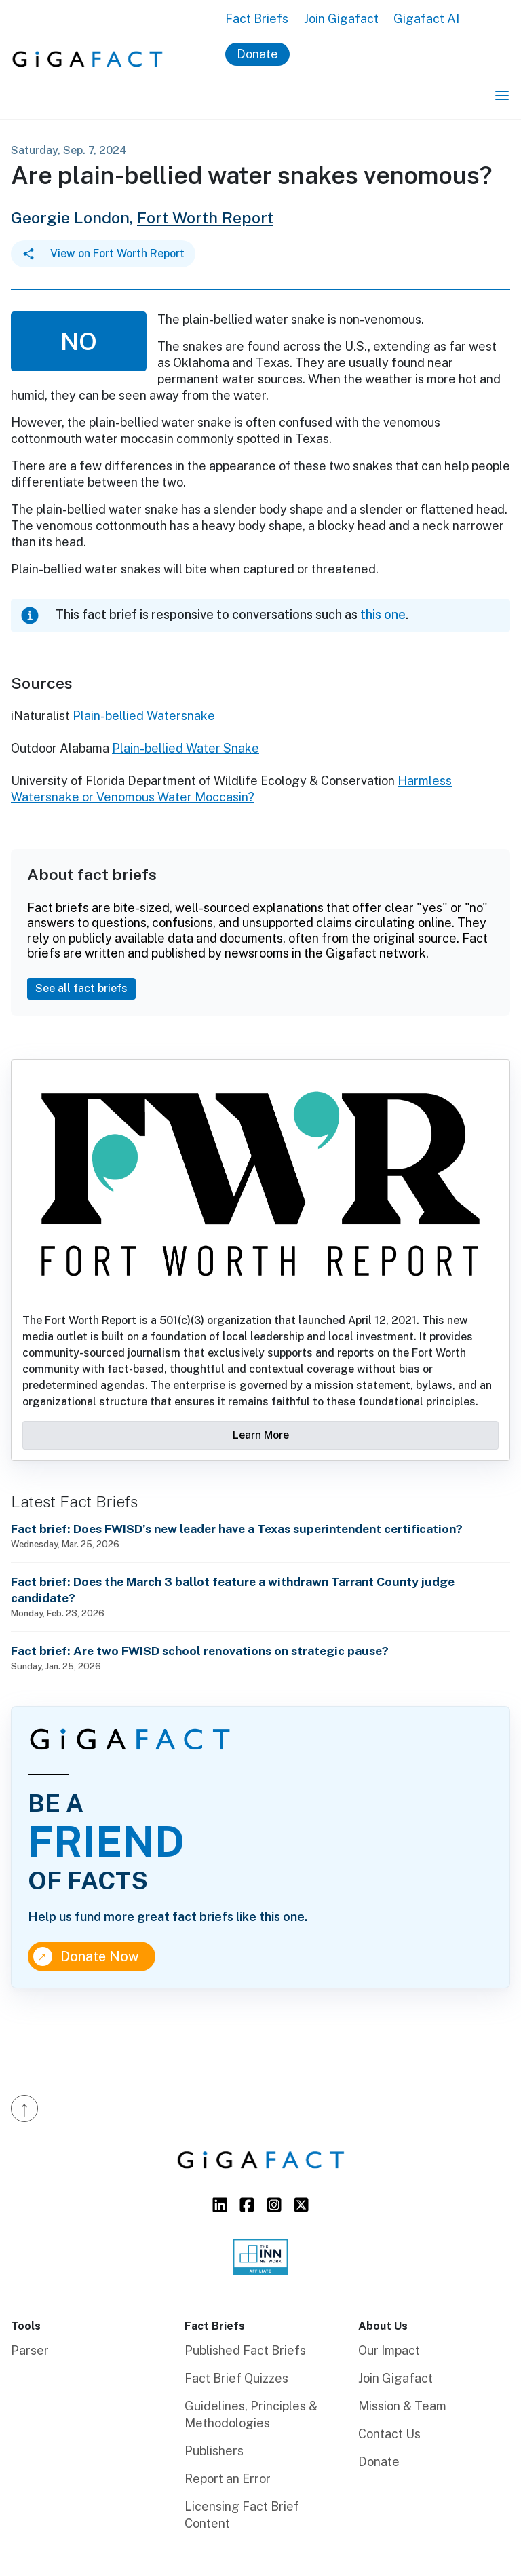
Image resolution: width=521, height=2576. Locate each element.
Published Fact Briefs (245, 2350)
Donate (257, 54)
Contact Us (389, 2434)
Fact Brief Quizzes (236, 2378)
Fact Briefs (256, 19)
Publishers (214, 2451)
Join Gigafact (341, 19)
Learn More (261, 1434)
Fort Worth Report (205, 217)
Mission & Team (402, 2406)
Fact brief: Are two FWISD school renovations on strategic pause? (200, 1651)
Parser (30, 2350)
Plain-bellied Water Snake (185, 748)
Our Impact (389, 2350)
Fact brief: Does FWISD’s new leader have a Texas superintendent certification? (237, 1528)
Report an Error (228, 2478)
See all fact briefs (81, 988)
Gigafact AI (426, 19)
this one (383, 614)
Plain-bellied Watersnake (144, 715)
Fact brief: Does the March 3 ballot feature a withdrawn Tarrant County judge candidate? (233, 1589)
